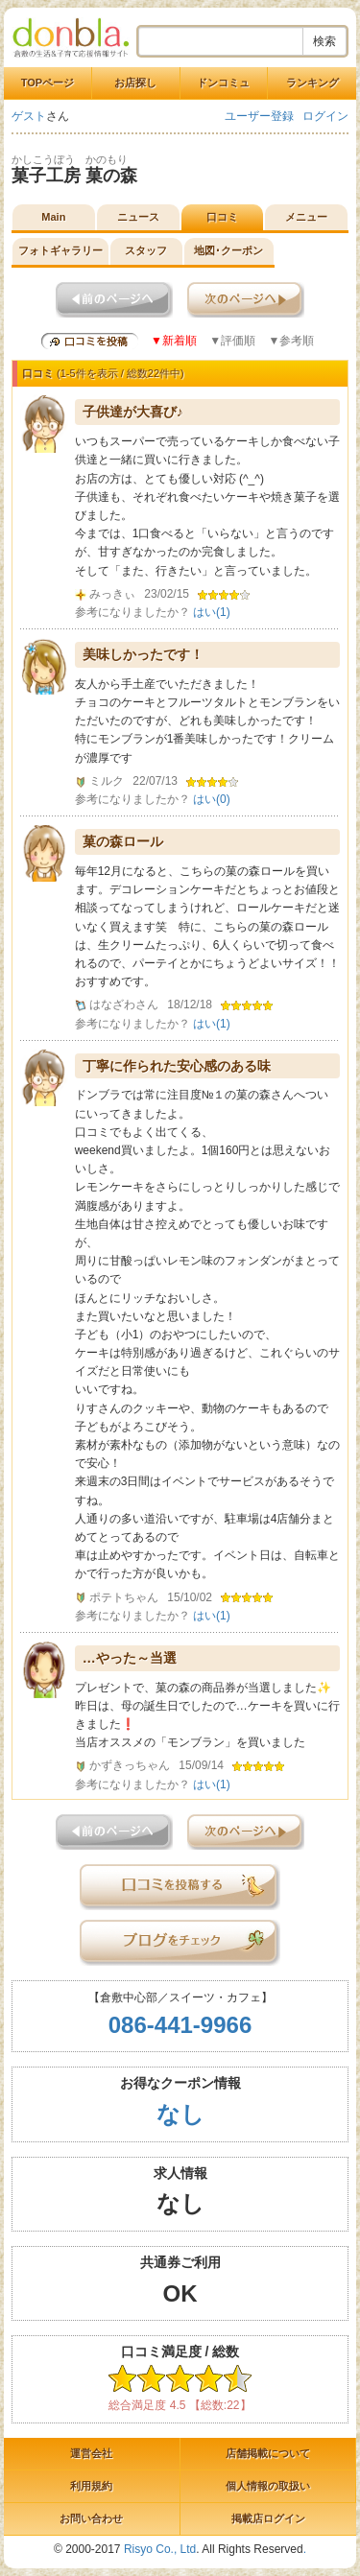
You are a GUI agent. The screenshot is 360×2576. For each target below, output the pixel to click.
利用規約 (91, 2486)
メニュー (306, 217)
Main (53, 217)
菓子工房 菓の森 (74, 175)
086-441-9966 (180, 2025)
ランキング (312, 82)
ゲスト (29, 116)
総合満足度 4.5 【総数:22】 (179, 2405)
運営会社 (91, 2453)
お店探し (135, 82)
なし (180, 2114)
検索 (324, 41)
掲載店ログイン (268, 2518)
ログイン (325, 116)
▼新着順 (174, 340)
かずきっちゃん (129, 1765)
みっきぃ (112, 594)
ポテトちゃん (123, 1597)
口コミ (222, 217)
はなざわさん (123, 1004)
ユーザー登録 (259, 116)
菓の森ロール (123, 841)
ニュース (138, 217)
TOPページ (47, 82)
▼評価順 (232, 340)
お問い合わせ (91, 2518)
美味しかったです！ (143, 654)
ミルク (106, 781)
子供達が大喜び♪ (133, 411)
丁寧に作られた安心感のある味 (177, 1066)
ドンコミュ (223, 82)
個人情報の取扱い (268, 2486)
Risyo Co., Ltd (160, 2549)
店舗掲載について (268, 2453)
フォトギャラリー (60, 250)
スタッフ (146, 250)
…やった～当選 (130, 1658)
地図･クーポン (228, 250)
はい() (211, 612)
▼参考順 (291, 340)
